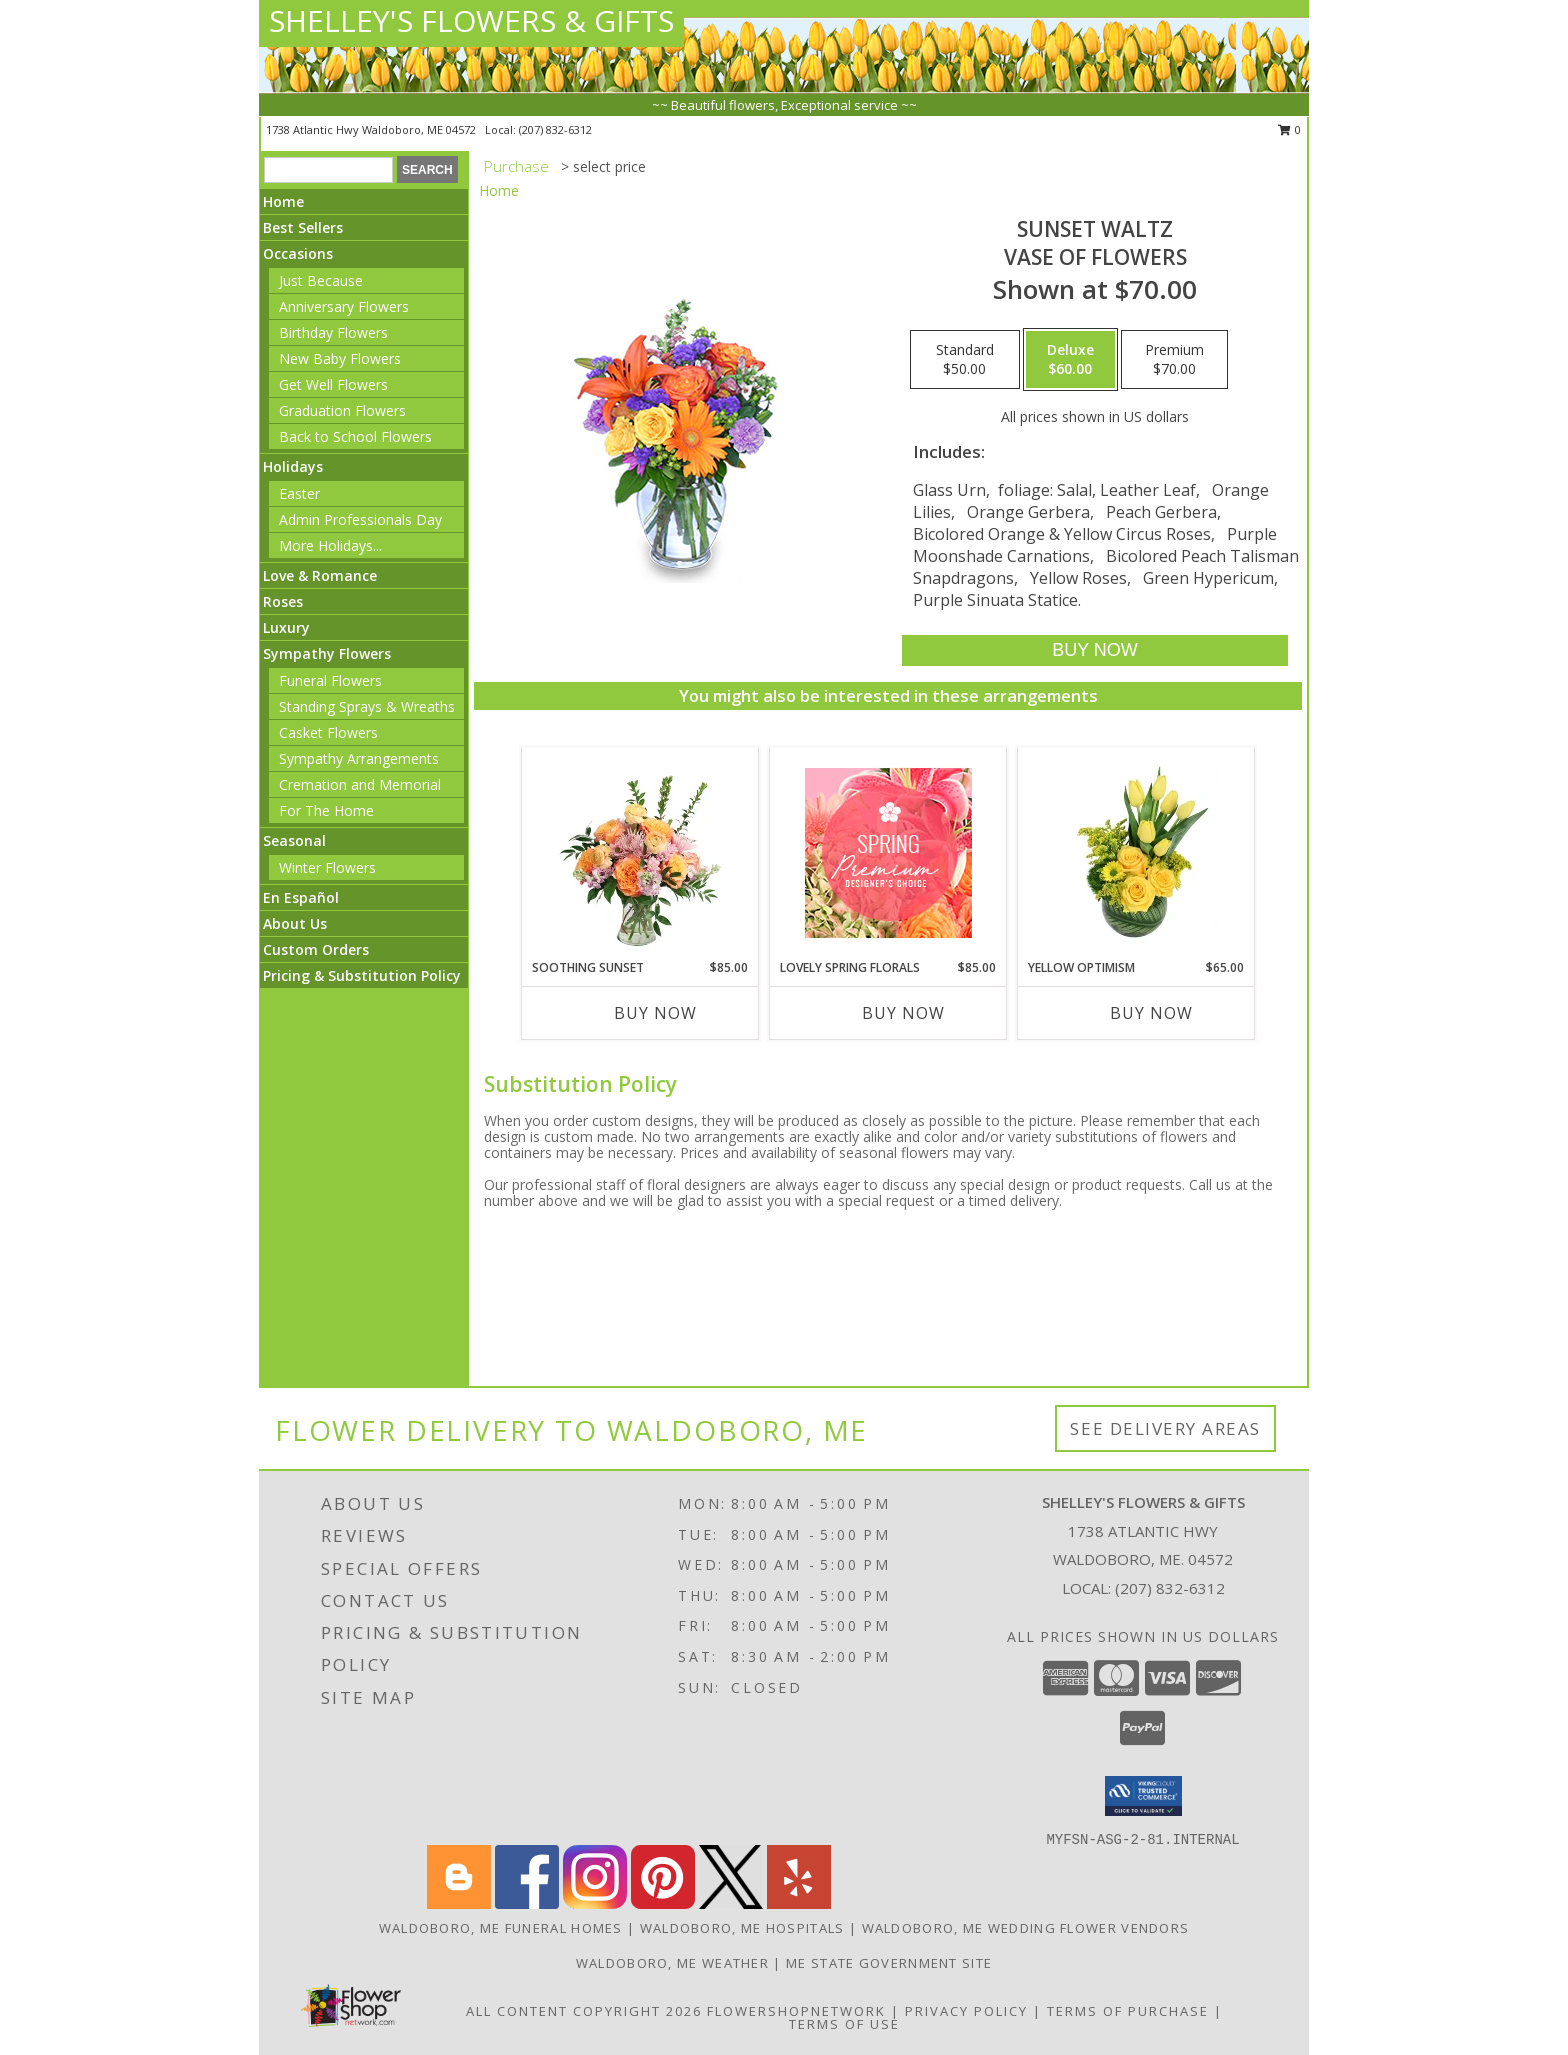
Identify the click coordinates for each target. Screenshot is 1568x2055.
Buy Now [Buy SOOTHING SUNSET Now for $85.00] (655, 1013)
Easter (299, 493)
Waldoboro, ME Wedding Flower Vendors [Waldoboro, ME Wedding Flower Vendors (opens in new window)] (1026, 1928)
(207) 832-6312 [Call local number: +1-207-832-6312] (555, 129)
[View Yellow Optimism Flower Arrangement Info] (1136, 853)
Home (283, 201)
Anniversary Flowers (344, 306)
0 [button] (1289, 129)
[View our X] (731, 1903)
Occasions (298, 253)
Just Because (321, 280)
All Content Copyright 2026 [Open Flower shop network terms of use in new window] (584, 2011)
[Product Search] (328, 170)
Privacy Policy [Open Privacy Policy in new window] (966, 2011)
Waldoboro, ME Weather (672, 1963)
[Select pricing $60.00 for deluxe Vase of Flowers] (1070, 360)
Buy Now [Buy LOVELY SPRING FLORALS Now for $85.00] (903, 1013)
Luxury (286, 627)
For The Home (326, 810)
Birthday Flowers (333, 332)
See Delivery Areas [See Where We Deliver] (1165, 1428)
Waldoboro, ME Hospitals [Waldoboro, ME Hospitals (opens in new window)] (742, 1928)
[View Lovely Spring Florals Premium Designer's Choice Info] (888, 853)
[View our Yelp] (799, 1903)
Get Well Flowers (333, 384)
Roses (283, 601)
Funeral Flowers (330, 680)
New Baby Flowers (340, 358)
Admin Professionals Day (360, 519)
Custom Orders (316, 949)
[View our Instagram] (595, 1903)
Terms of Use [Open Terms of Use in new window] (844, 2024)
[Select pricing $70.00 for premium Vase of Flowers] (1174, 360)
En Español (301, 897)
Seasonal (294, 840)
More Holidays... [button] (330, 545)
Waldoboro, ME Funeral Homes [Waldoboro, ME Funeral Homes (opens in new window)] (501, 1928)
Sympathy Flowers (327, 653)
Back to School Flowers (355, 436)
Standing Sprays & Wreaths (367, 706)
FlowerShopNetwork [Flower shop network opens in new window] (796, 2011)
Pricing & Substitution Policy (362, 975)
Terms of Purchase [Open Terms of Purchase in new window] (1128, 2011)
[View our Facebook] (527, 1903)
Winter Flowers (327, 867)
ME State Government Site (889, 1963)
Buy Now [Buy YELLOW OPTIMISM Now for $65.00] (1151, 1013)
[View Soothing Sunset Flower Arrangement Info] (640, 853)
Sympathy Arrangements (359, 758)
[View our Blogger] (459, 1903)
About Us (295, 923)
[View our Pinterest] (663, 1903)
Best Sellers (303, 227)
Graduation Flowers (342, 410)
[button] (1143, 1796)
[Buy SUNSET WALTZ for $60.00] (1094, 650)
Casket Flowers (328, 732)
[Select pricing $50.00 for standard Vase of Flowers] (965, 360)
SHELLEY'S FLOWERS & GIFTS (471, 20)
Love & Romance (320, 575)
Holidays (293, 466)
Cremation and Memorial (360, 784)
